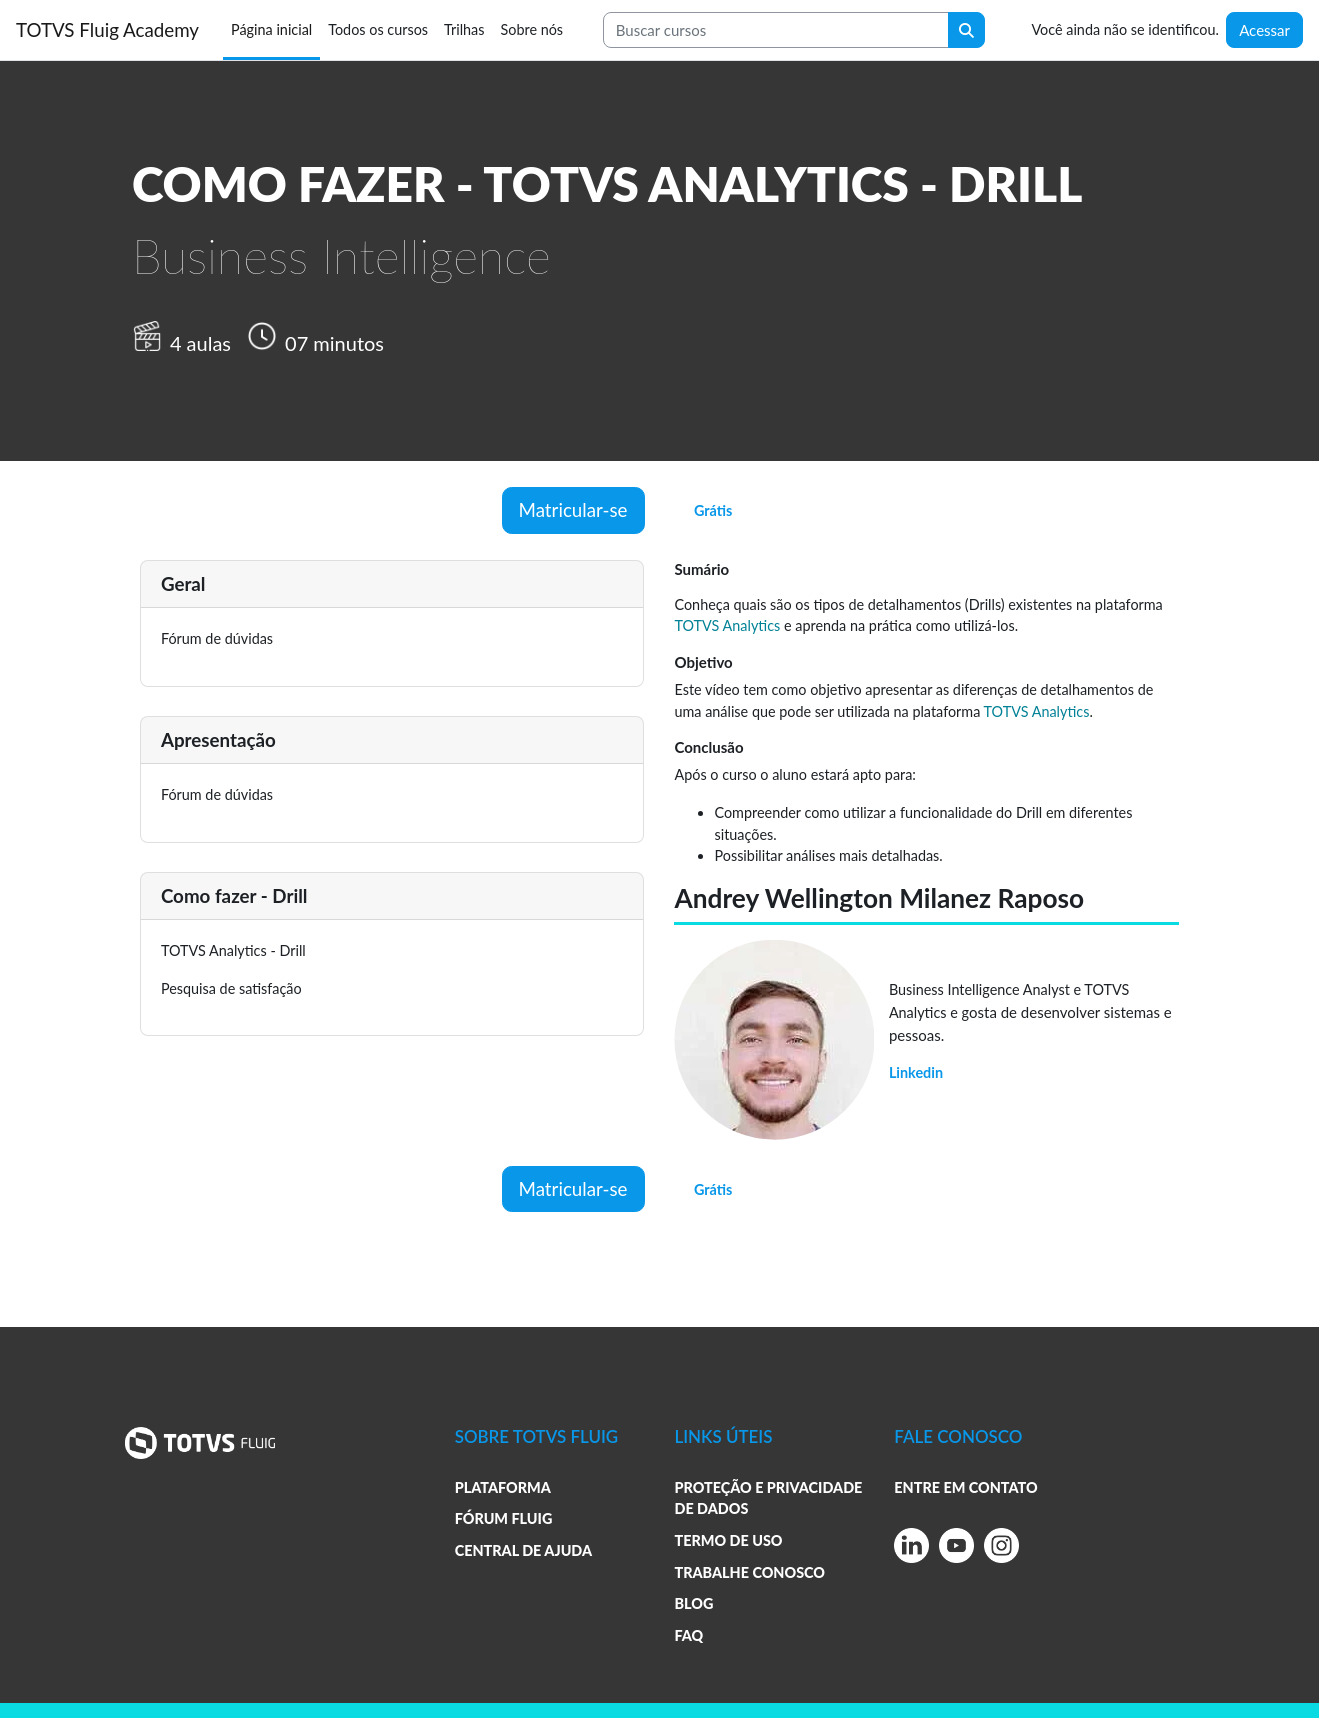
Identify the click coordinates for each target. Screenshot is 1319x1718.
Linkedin (916, 1072)
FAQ (688, 1635)
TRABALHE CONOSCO (749, 1572)
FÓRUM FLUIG (504, 1518)
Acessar (1264, 30)
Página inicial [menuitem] (271, 29)
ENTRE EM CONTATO (965, 1487)
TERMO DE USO (728, 1540)
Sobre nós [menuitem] (531, 29)
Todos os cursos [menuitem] (378, 29)
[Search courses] (776, 30)
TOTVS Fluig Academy (107, 29)
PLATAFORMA (503, 1487)
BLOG (693, 1603)
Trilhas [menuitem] (464, 29)
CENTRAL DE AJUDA (523, 1550)
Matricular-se (573, 509)
